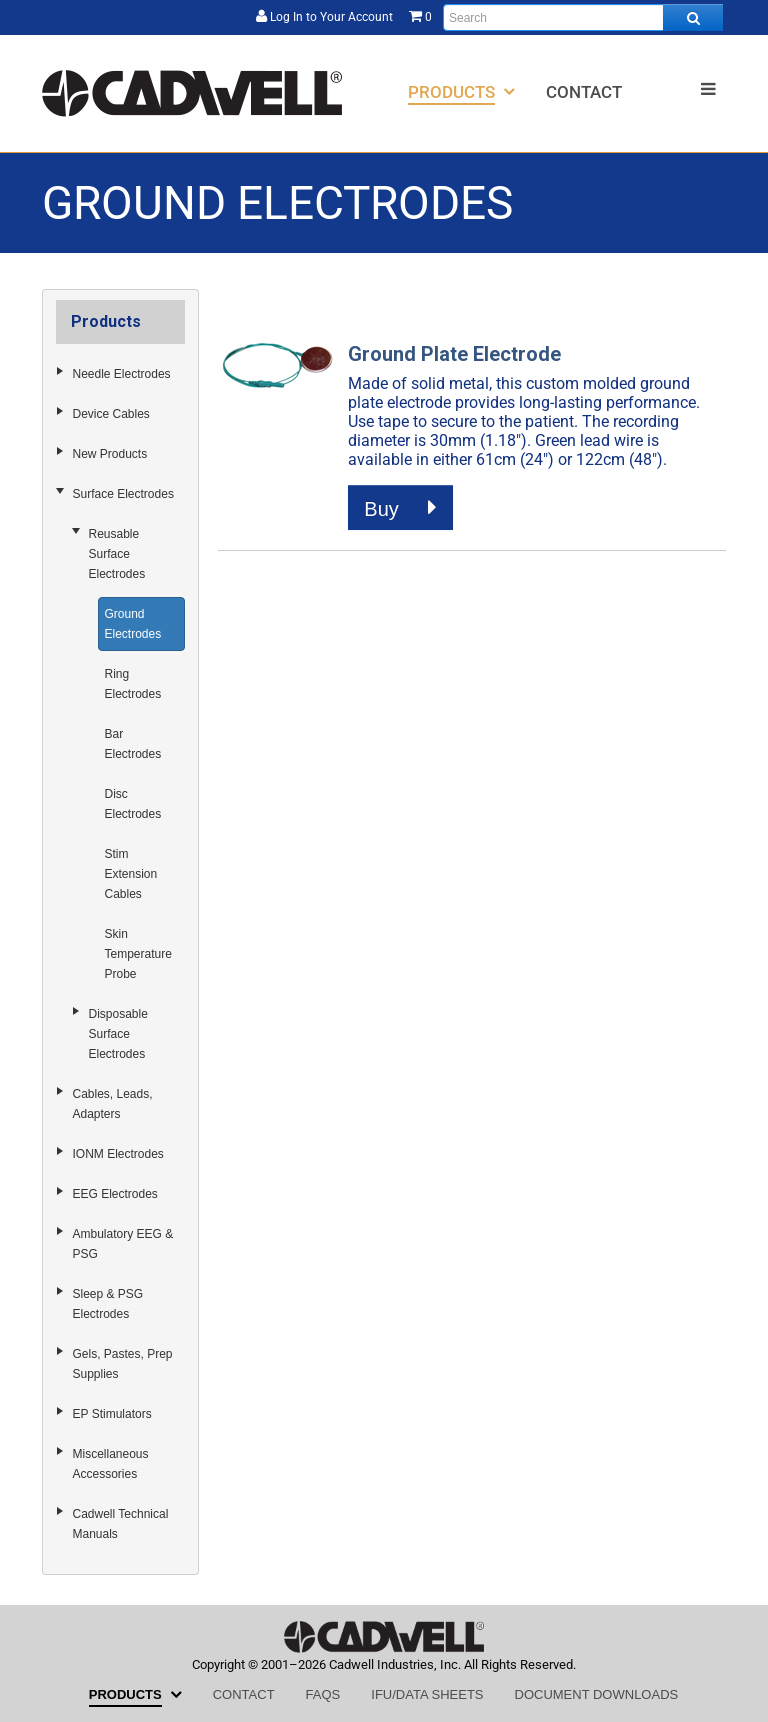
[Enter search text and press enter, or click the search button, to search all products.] (583, 17)
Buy (400, 508)
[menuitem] (461, 91)
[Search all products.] (693, 17)
